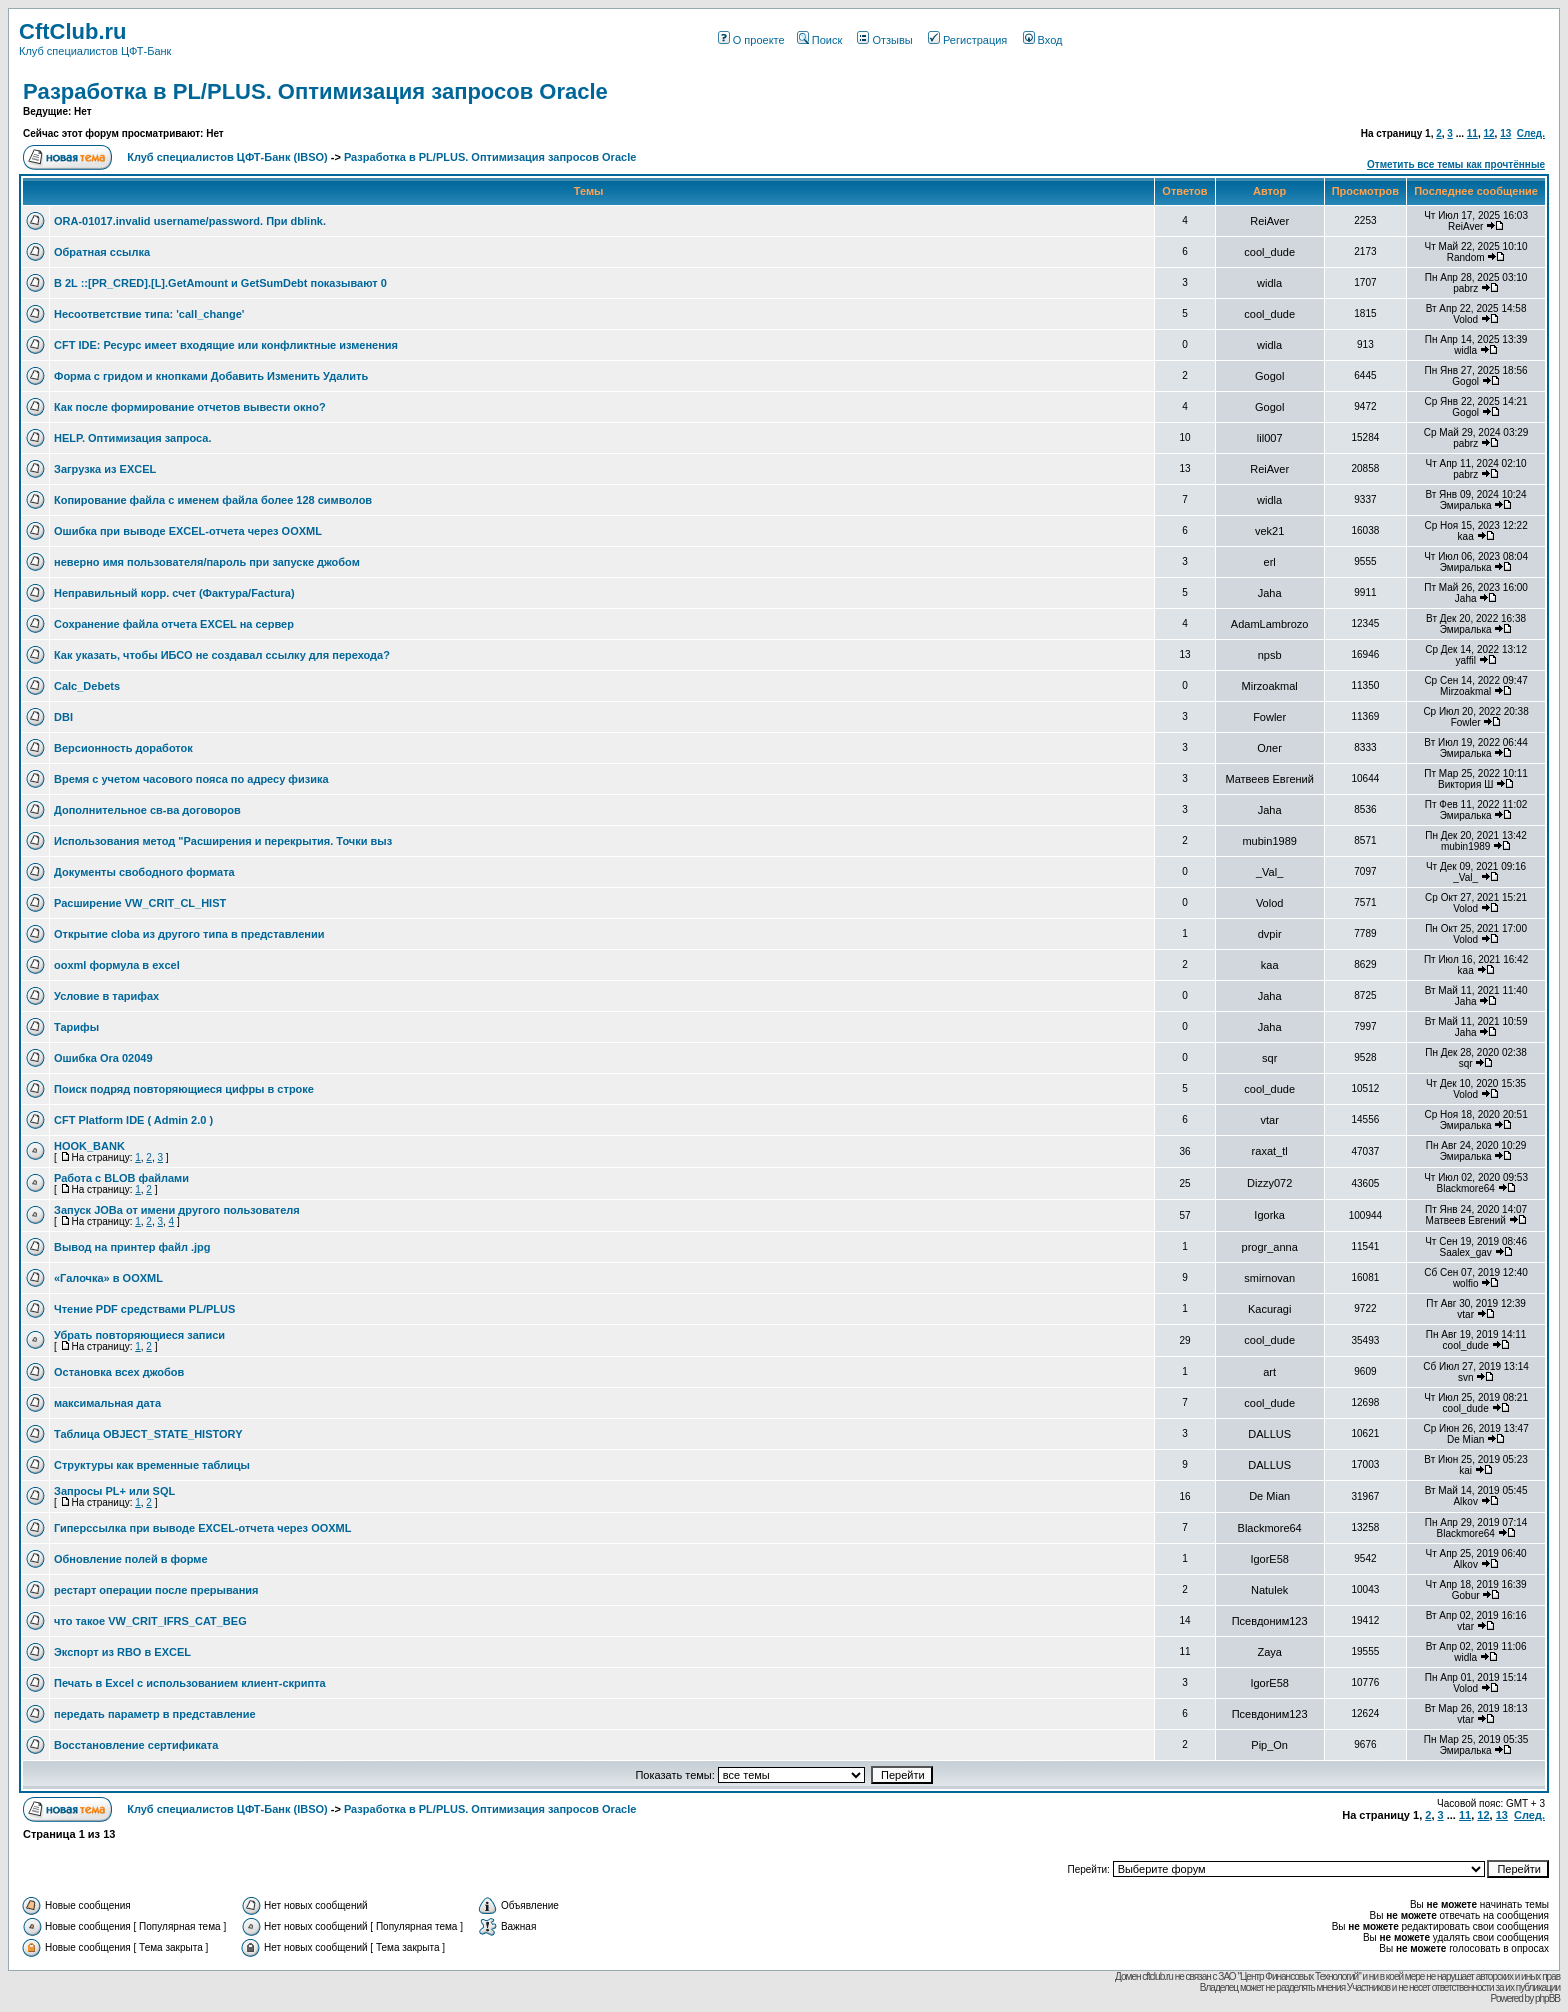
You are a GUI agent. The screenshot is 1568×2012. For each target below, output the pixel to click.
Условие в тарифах (106, 996)
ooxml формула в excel (117, 965)
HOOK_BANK (89, 1146)
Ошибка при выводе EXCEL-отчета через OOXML (188, 531)
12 (1488, 133)
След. (1531, 133)
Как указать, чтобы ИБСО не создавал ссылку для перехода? (222, 655)
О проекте (751, 40)
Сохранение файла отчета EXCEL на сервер (174, 624)
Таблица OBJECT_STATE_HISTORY (148, 1434)
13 (1505, 133)
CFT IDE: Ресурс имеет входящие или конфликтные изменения (226, 345)
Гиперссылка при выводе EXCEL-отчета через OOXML (202, 1528)
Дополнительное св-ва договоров (147, 810)
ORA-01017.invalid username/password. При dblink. (190, 221)
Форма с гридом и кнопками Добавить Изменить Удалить (211, 376)
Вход (1043, 40)
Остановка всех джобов (119, 1372)
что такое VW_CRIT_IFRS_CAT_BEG (150, 1621)
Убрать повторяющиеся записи (139, 1335)
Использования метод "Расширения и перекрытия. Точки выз (223, 841)
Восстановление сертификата (136, 1745)
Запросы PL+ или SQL (114, 1491)
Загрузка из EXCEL (105, 469)
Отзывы (884, 40)
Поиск (819, 40)
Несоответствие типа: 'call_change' (149, 314)
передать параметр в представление (155, 1714)
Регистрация (967, 40)
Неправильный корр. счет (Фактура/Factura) (174, 593)
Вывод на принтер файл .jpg (132, 1247)
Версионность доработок (123, 748)
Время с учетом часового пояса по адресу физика (191, 779)
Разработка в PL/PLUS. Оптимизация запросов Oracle (315, 91)
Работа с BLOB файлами (121, 1178)
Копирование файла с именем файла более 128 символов (213, 500)
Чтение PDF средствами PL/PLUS (144, 1309)
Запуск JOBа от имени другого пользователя (177, 1210)
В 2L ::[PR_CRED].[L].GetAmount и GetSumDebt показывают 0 (220, 283)
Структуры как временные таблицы (152, 1465)
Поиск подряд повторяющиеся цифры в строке (184, 1089)
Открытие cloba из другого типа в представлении (189, 934)
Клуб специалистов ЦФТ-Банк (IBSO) (227, 157)
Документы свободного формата (144, 872)
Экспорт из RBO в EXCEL (122, 1652)
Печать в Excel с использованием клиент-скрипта (190, 1683)
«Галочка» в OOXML (108, 1278)
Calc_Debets (87, 686)
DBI (63, 717)
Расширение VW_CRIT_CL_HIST (140, 903)
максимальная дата (107, 1403)
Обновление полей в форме (131, 1559)
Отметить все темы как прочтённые (1456, 164)
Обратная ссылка (102, 252)
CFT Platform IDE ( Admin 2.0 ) (133, 1120)
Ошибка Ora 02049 (103, 1058)
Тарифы (76, 1027)
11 (1472, 133)
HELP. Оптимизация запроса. (133, 438)
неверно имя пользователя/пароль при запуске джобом (207, 562)
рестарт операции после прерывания (156, 1590)
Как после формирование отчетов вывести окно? (190, 407)
